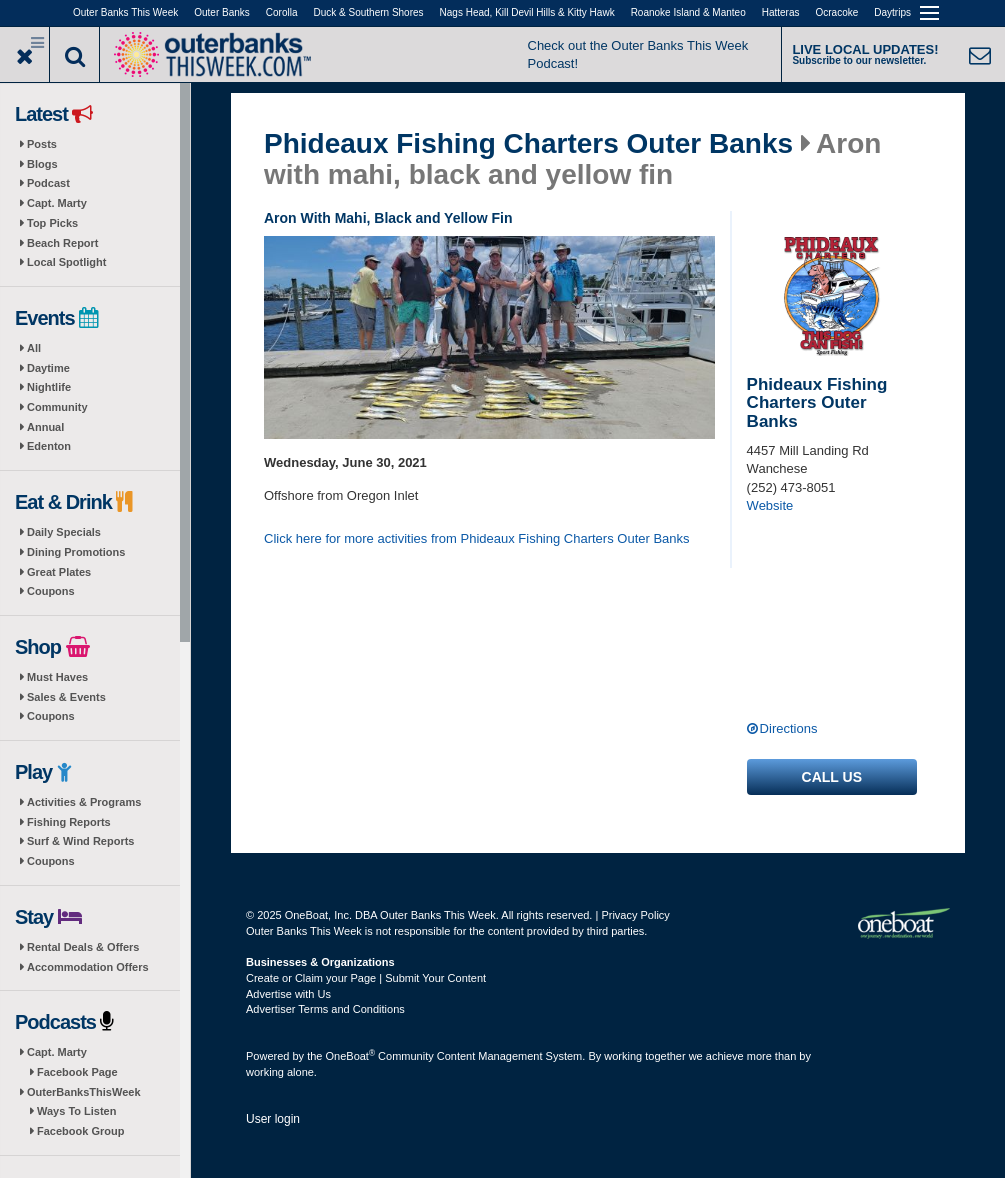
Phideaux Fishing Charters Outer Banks (528, 144)
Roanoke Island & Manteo (688, 12)
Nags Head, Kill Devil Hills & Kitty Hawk (527, 12)
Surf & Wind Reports (80, 841)
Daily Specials (64, 532)
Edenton (49, 446)
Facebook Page (77, 1072)
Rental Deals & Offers (83, 947)
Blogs (42, 164)
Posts (42, 144)
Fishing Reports (69, 822)
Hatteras (781, 12)
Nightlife (49, 387)
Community (57, 407)
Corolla (282, 12)
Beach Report (63, 243)
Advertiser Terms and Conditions (325, 1009)
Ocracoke (837, 12)
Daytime (48, 368)
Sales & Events (66, 697)
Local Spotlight (66, 262)
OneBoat (351, 1056)
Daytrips (892, 12)
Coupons (51, 591)
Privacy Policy (635, 915)
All (34, 348)
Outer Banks (222, 12)
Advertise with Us (288, 994)
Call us (832, 777)
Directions (789, 728)
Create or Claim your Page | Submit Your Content (366, 978)
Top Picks (52, 223)
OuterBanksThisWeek (84, 1092)
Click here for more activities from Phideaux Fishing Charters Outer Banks (477, 538)
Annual (45, 427)
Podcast (48, 183)
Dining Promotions (76, 552)
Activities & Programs (84, 802)
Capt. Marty (57, 203)
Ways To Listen (76, 1111)
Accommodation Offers (88, 967)
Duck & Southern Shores (369, 12)
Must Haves (57, 677)
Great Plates (59, 572)
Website (770, 505)
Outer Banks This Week (125, 12)
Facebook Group (80, 1131)
